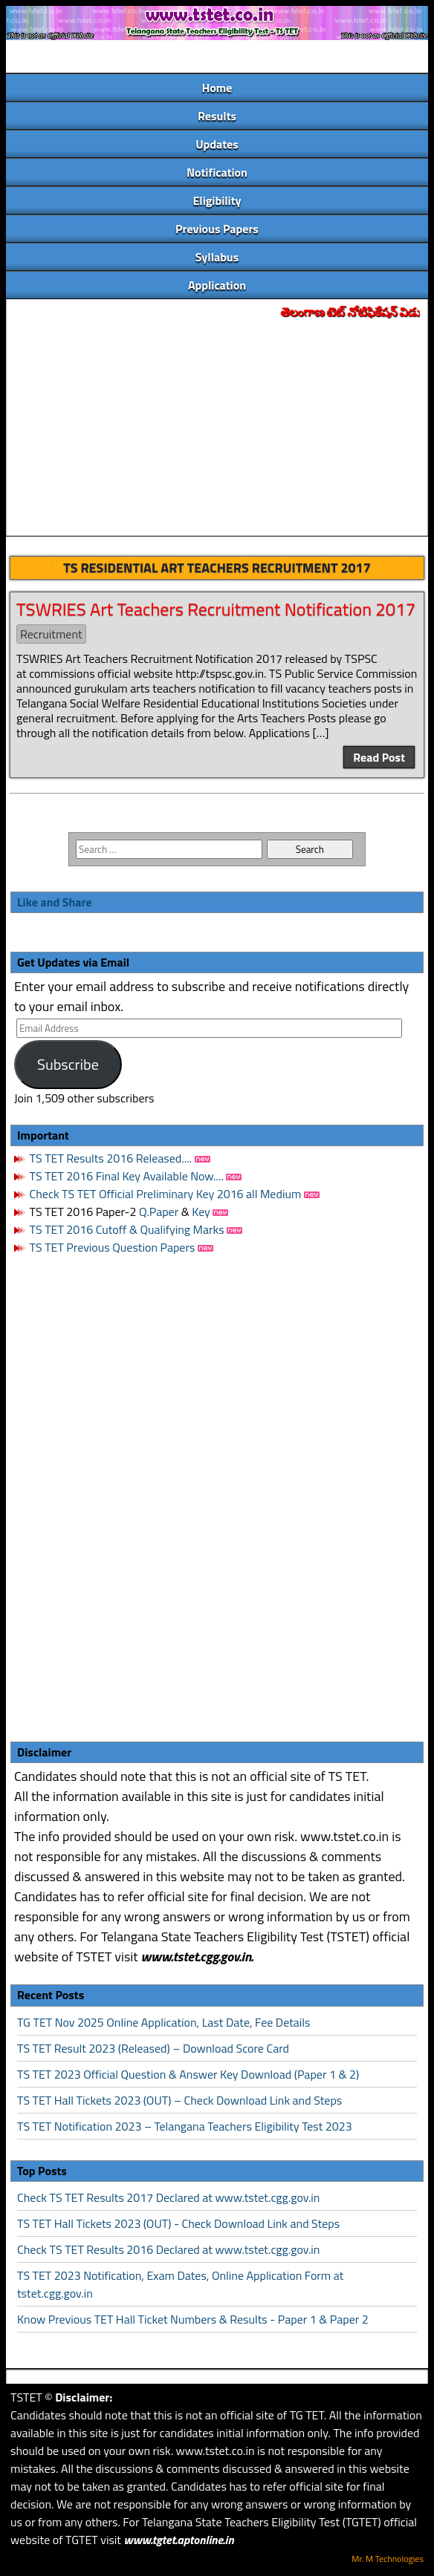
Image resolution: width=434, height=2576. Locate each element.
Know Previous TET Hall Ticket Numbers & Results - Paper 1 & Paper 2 (193, 2319)
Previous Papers (217, 229)
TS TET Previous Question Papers (112, 1247)
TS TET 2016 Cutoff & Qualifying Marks (127, 1229)
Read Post (379, 757)
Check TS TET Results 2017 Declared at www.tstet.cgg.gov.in (168, 2197)
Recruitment (51, 634)
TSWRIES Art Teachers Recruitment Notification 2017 (215, 608)
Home (217, 88)
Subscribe (68, 1064)
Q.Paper (158, 1211)
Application (217, 285)
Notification (217, 172)
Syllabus (217, 257)
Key (202, 1211)
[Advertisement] (217, 429)
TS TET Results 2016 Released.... (109, 1158)
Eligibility (216, 200)
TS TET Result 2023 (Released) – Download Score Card (153, 2048)
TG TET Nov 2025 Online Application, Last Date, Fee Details (163, 2022)
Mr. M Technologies (388, 2559)
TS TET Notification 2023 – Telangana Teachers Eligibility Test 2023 (184, 2126)
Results (217, 116)
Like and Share (54, 902)
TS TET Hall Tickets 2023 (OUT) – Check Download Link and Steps (179, 2100)
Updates (217, 144)
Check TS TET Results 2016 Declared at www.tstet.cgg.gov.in (168, 2249)
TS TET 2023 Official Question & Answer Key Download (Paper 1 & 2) (188, 2074)
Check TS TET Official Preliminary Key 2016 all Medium (166, 1194)
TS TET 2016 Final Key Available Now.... (125, 1176)
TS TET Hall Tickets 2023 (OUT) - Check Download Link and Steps (178, 2223)
